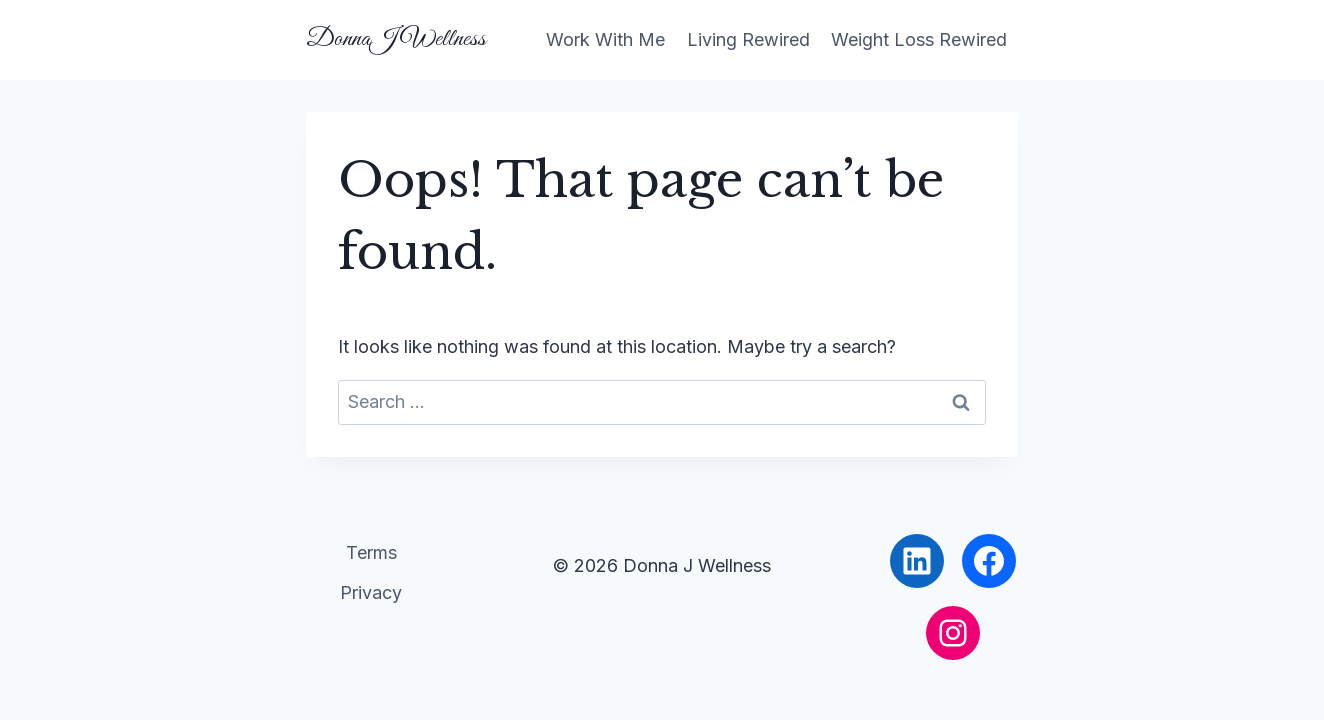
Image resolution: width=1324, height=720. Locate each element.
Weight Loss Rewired (919, 39)
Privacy (371, 592)
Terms (371, 552)
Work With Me (605, 39)
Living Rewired (748, 39)
